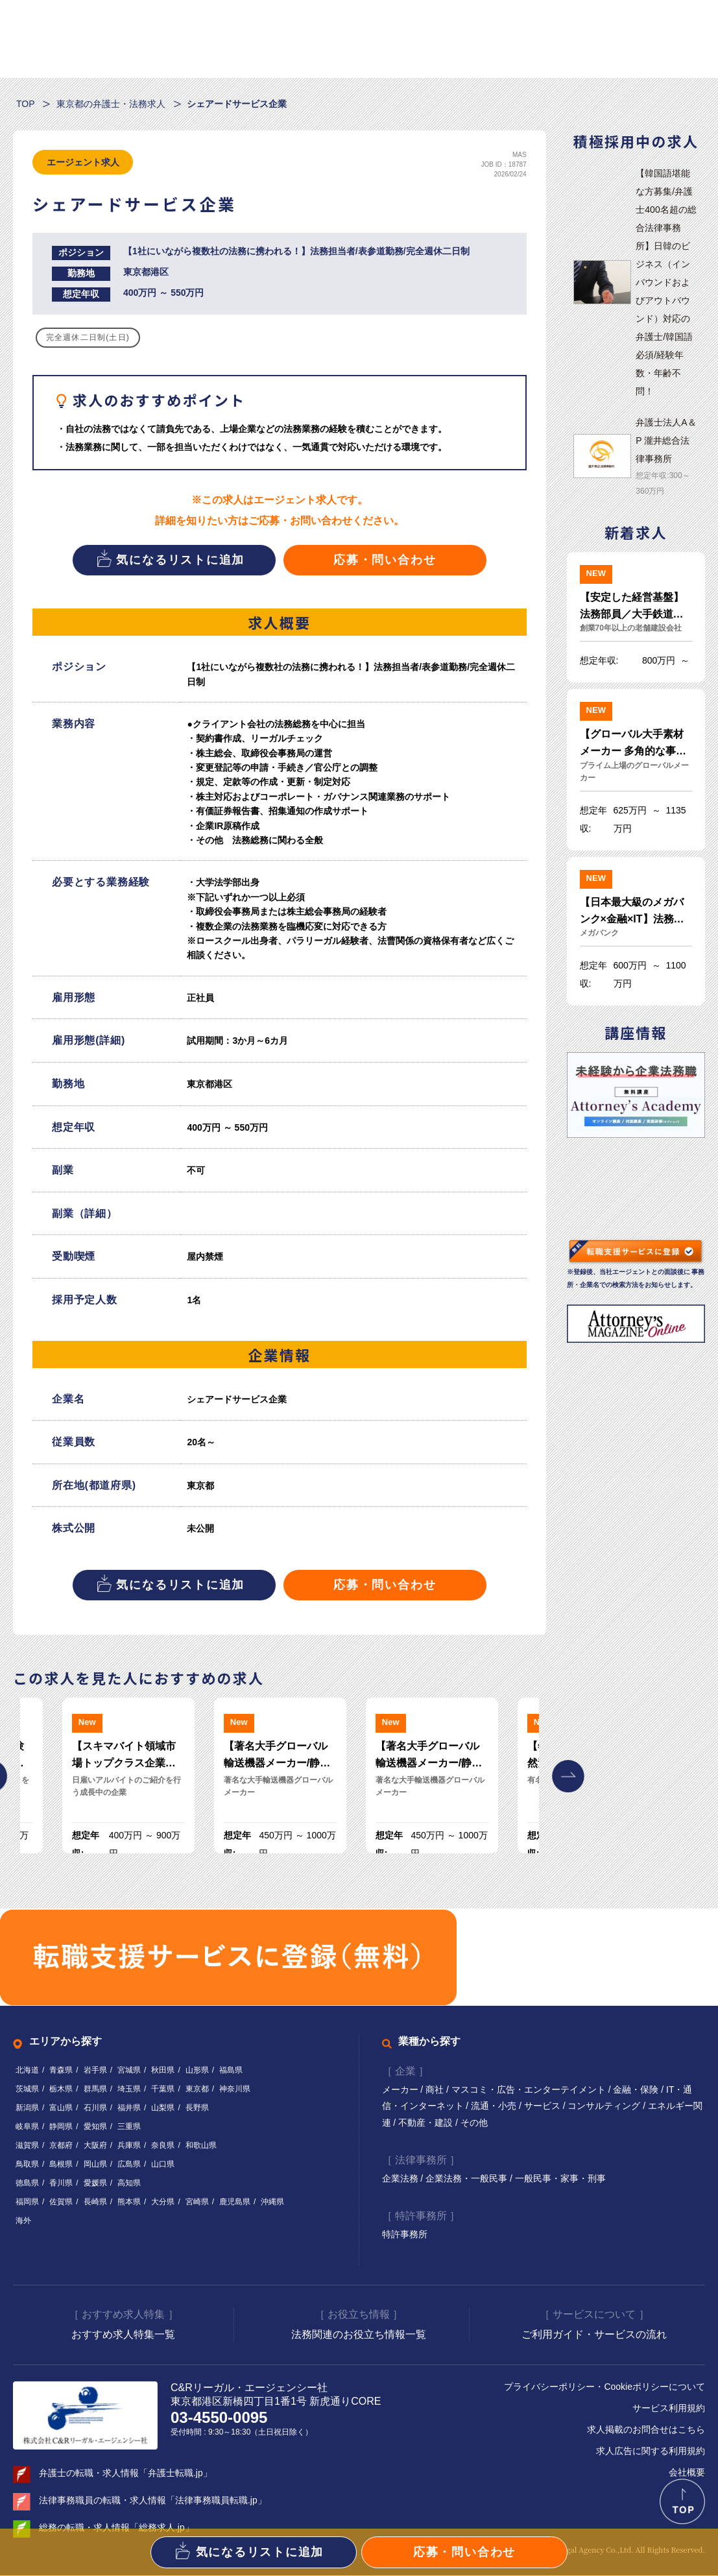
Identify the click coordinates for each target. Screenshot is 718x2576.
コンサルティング (605, 2106)
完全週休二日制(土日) (88, 337)
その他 (474, 2122)
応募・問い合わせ (384, 559)
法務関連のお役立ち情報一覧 (358, 2335)
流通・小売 (495, 2106)
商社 (435, 2090)
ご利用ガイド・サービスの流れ (594, 2335)
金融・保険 (638, 2090)
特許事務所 (404, 2235)
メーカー (401, 2090)
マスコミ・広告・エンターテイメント (529, 2090)
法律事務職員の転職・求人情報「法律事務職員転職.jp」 (153, 2501)
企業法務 (401, 2179)
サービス (543, 2106)
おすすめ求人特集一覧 (123, 2335)
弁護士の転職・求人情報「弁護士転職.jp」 (125, 2473)
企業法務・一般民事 (467, 2179)
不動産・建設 (426, 2122)
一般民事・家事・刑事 (560, 2179)
